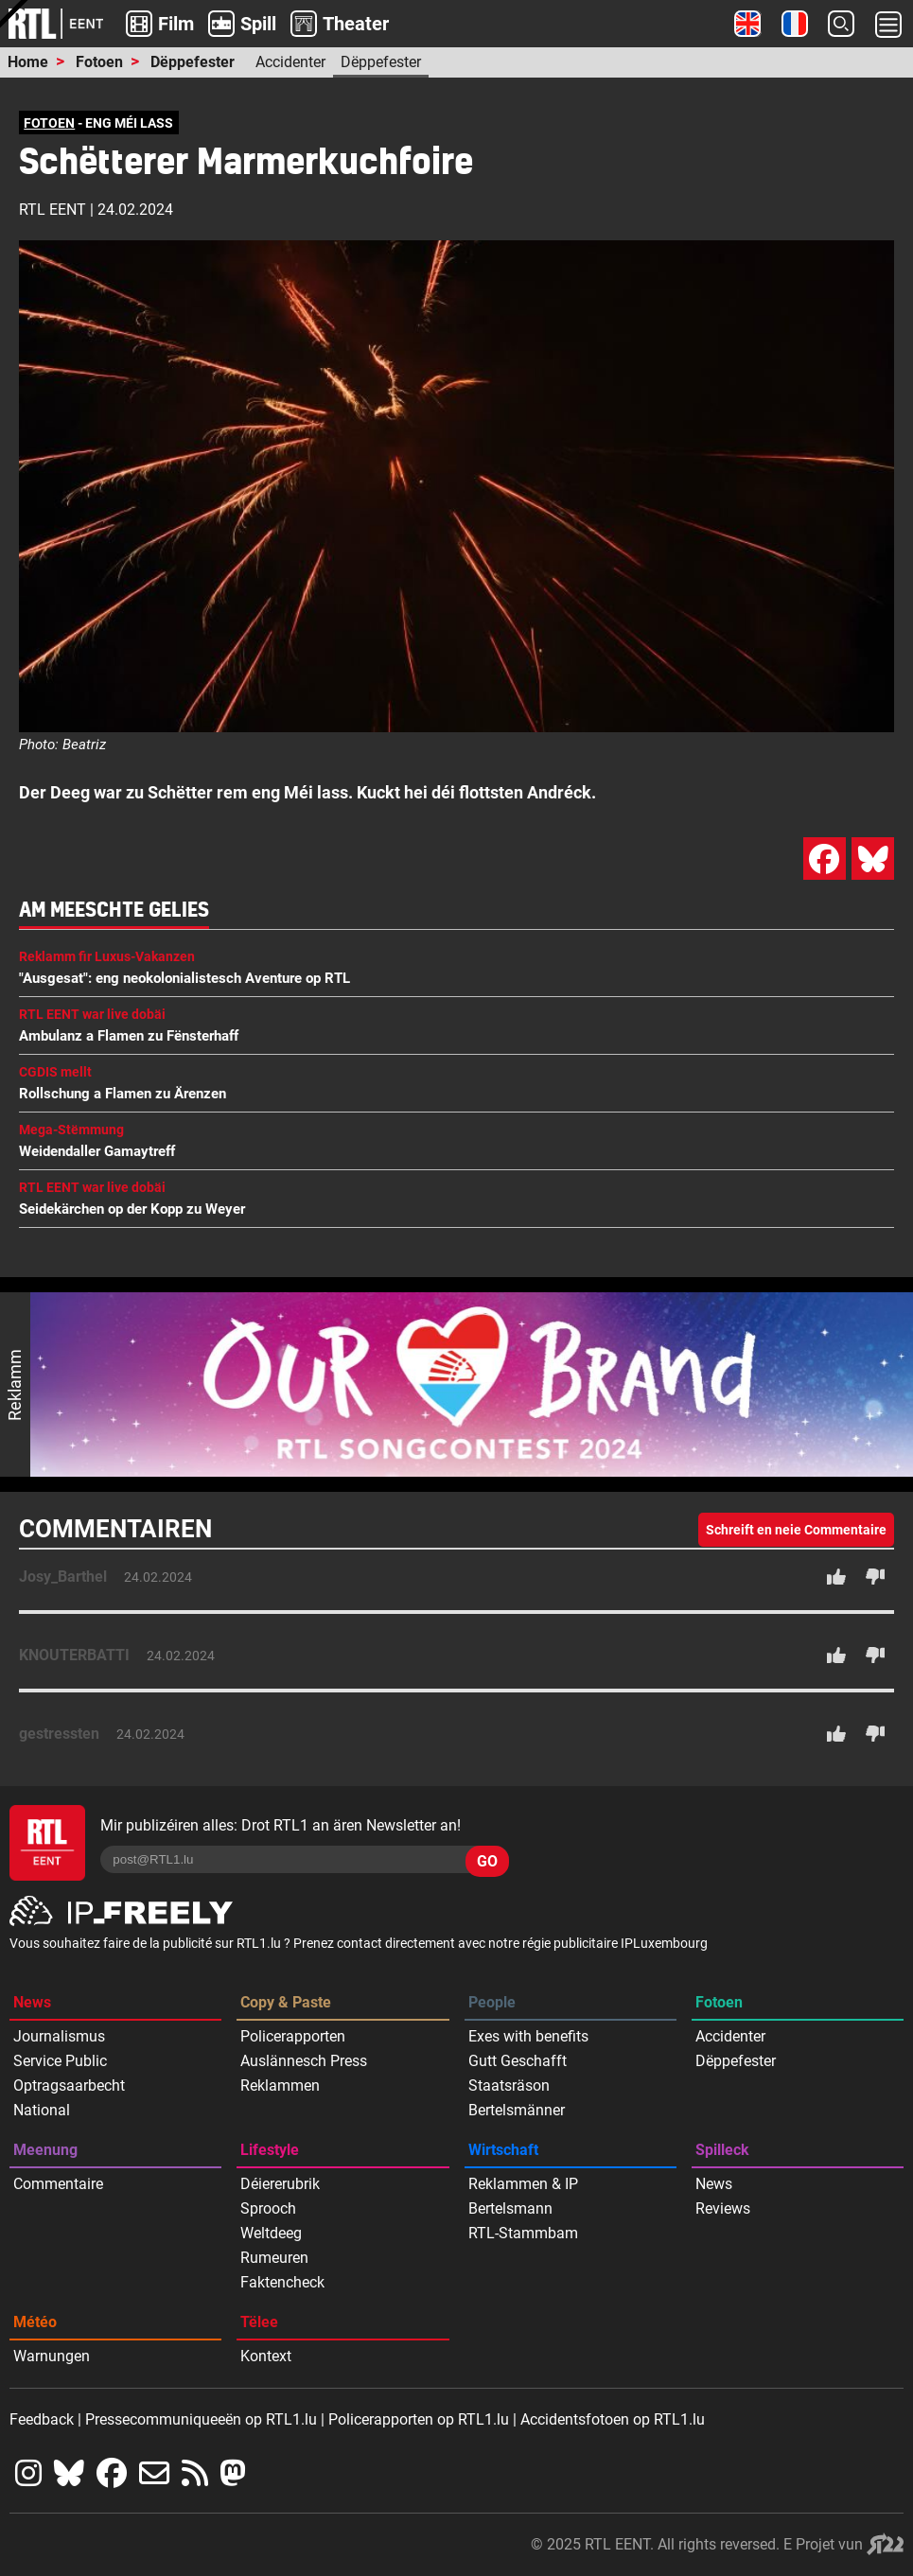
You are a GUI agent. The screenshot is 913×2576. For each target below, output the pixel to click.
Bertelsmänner (516, 2110)
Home (28, 62)
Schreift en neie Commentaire (796, 1529)
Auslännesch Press (303, 2061)
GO (487, 1861)
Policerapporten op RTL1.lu (418, 2419)
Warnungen (51, 2356)
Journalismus (59, 2036)
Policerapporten (292, 2036)
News (32, 2002)
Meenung (45, 2150)
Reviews (722, 2208)
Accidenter (290, 62)
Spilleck (722, 2150)
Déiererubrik (280, 2184)
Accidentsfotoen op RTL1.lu (612, 2419)
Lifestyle (269, 2150)
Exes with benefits (528, 2036)
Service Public (60, 2061)
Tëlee (259, 2322)
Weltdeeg (271, 2233)
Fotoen (99, 62)
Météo (35, 2322)
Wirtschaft (503, 2150)
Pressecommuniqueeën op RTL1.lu (201, 2419)
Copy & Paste (285, 2002)
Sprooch (268, 2208)
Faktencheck (282, 2282)
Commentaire (58, 2184)
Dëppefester (192, 62)
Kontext (265, 2356)
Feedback (41, 2419)
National (41, 2110)
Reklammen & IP (523, 2184)
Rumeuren (274, 2258)
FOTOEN (49, 123)
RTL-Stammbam (523, 2233)
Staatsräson (509, 2085)
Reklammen (280, 2085)
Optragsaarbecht (69, 2085)
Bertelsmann (510, 2208)
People (492, 2002)
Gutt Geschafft (517, 2061)
